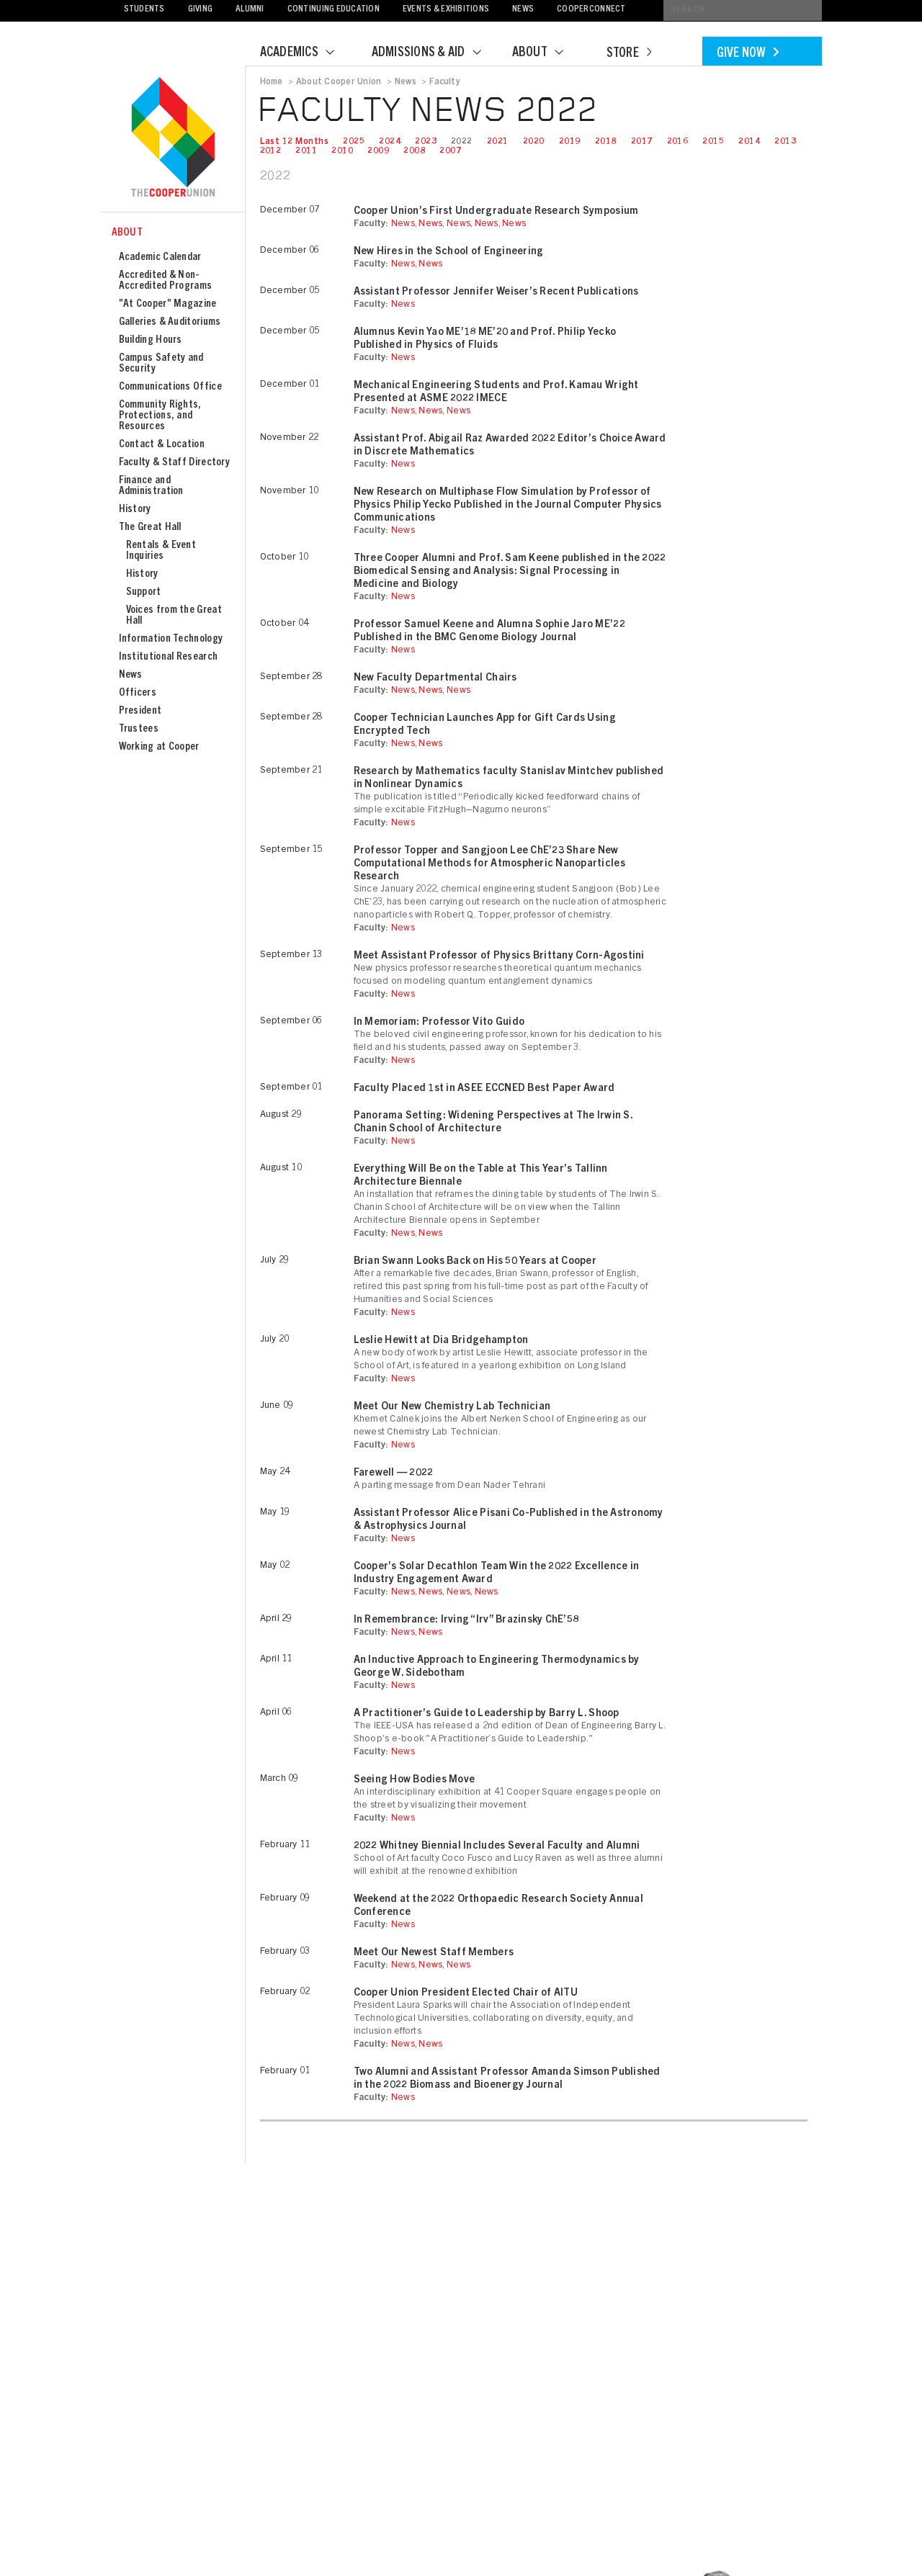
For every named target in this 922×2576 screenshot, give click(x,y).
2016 (678, 142)
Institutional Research (168, 657)
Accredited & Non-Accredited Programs (165, 281)
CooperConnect (591, 9)
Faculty (444, 82)
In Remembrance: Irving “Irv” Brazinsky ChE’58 (466, 1620)
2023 (426, 142)
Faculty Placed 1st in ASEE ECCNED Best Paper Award (484, 1089)
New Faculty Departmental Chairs (435, 678)
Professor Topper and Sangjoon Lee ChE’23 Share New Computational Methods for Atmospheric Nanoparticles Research (489, 864)
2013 (785, 142)
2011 (306, 151)
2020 (534, 142)
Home (271, 82)
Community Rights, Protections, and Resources (160, 416)
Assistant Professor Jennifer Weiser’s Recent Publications (496, 292)
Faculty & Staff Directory (174, 462)
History (135, 509)
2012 (271, 151)
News (523, 9)
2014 (749, 142)
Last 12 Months (294, 142)
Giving (200, 9)
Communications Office (170, 387)
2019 (570, 142)
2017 (642, 142)
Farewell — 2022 (394, 1473)
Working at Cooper (159, 747)
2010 (342, 151)
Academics (306, 53)
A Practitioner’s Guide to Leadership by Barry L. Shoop (486, 1714)
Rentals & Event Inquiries (161, 551)
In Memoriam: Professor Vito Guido (439, 1023)
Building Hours (150, 340)
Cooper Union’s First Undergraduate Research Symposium (496, 212)
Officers (137, 693)
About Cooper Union (338, 82)
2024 (389, 142)
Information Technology (171, 639)
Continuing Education (333, 9)
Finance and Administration (151, 486)
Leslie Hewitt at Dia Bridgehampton (441, 1341)
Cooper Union (172, 138)
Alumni (250, 9)
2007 (450, 151)
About (546, 53)
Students (144, 9)
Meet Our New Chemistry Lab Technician (452, 1407)
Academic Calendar (160, 257)
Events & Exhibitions (446, 9)
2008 (414, 151)
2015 (713, 142)
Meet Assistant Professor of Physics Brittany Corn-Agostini (499, 956)
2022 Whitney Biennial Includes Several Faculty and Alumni (497, 1846)
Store (629, 54)
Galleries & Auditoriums (170, 322)
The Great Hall (150, 527)
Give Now (748, 54)
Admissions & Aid (435, 53)
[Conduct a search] (742, 10)
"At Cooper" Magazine (168, 304)
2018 (606, 142)
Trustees (138, 729)
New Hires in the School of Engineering (449, 252)
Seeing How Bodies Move (414, 1780)
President (140, 711)
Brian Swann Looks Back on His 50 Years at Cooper (475, 1262)
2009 (378, 151)
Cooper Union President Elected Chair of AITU (466, 1993)
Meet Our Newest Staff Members (434, 1953)
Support (143, 592)
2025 (353, 142)
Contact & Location (162, 444)
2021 (498, 142)
